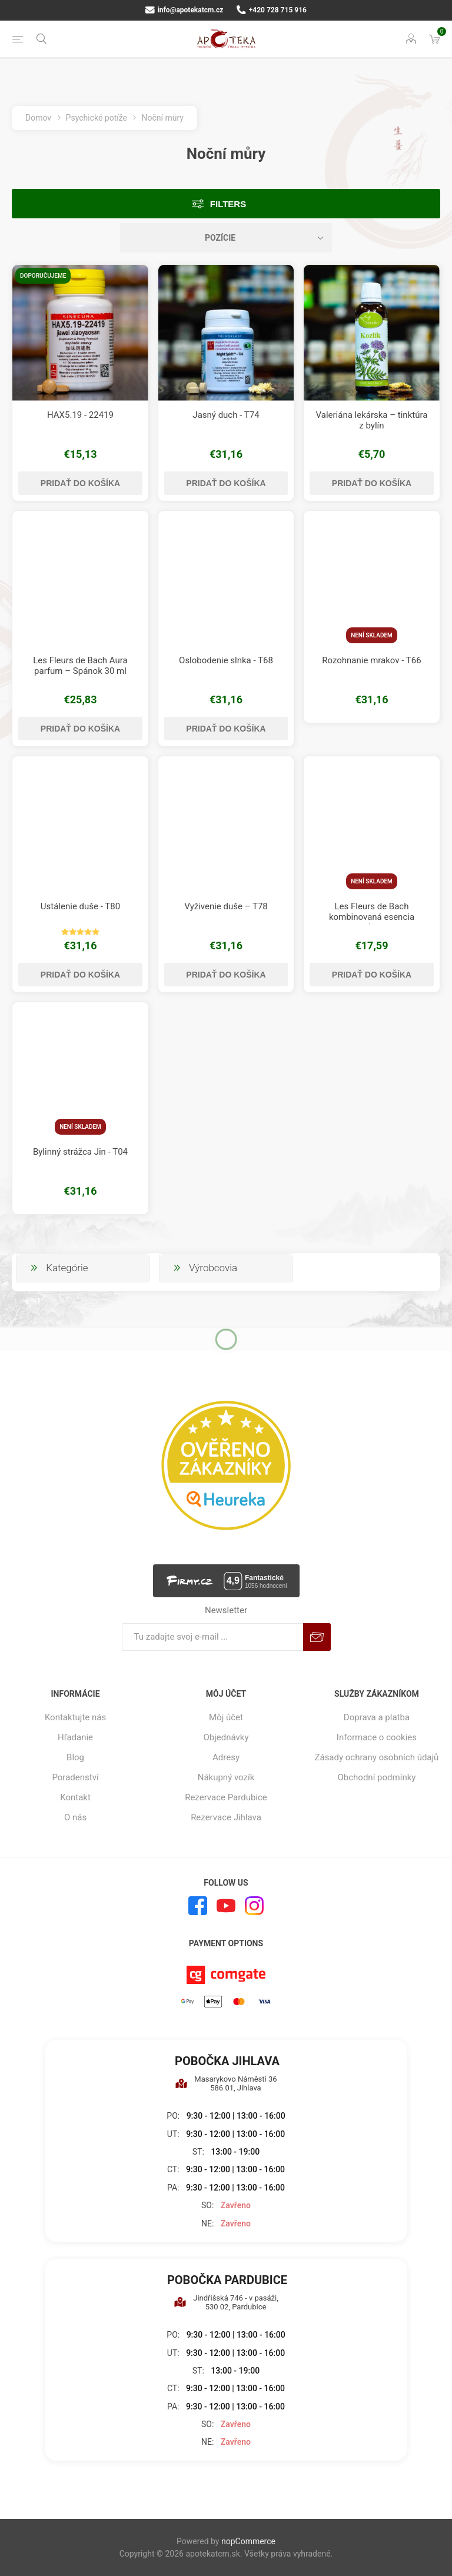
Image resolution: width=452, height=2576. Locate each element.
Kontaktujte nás (75, 1717)
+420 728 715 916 (272, 10)
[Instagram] (254, 1905)
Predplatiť (317, 1637)
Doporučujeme (43, 275)
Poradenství (75, 1777)
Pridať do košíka (80, 483)
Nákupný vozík (226, 1777)
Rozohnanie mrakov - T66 (371, 660)
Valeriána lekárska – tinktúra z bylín (372, 420)
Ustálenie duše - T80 (80, 906)
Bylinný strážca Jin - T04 (80, 1151)
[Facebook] (197, 1905)
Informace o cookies (377, 1737)
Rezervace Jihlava (226, 1817)
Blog (75, 1757)
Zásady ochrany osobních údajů (376, 1757)
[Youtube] (226, 1905)
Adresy (226, 1757)
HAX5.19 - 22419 (80, 415)
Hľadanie (75, 1737)
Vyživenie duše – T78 (226, 906)
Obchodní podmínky (377, 1777)
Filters (228, 204)
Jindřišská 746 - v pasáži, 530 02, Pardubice (226, 2302)
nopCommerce (248, 2541)
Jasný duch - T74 (225, 415)
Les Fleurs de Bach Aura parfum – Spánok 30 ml (80, 665)
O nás (75, 1817)
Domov (38, 117)
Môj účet (226, 1717)
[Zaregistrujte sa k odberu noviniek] (212, 1637)
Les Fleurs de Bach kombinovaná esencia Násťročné (371, 917)
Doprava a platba (377, 1717)
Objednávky (225, 1737)
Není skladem (372, 635)
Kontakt (75, 1797)
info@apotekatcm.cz (184, 10)
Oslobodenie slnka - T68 (226, 660)
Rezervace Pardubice (226, 1797)
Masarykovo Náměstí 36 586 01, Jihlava (226, 2083)
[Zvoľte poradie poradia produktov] (226, 237)
